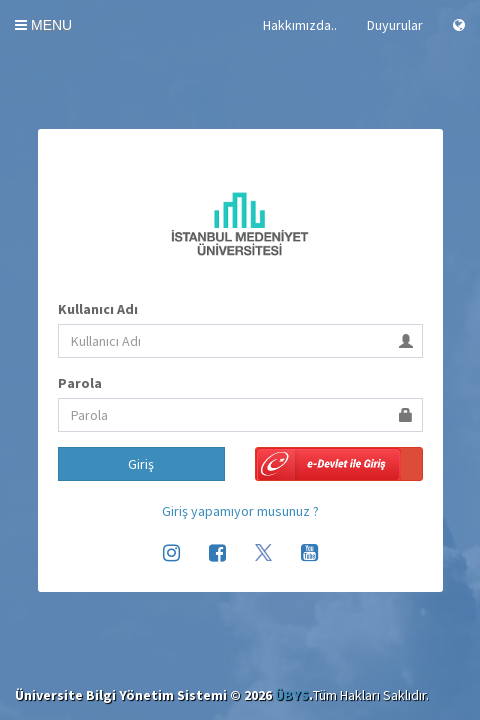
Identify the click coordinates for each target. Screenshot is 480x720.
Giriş (141, 464)
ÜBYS (292, 695)
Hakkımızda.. (300, 25)
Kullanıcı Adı (98, 309)
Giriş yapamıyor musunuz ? (240, 511)
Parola (80, 383)
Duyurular (395, 25)
